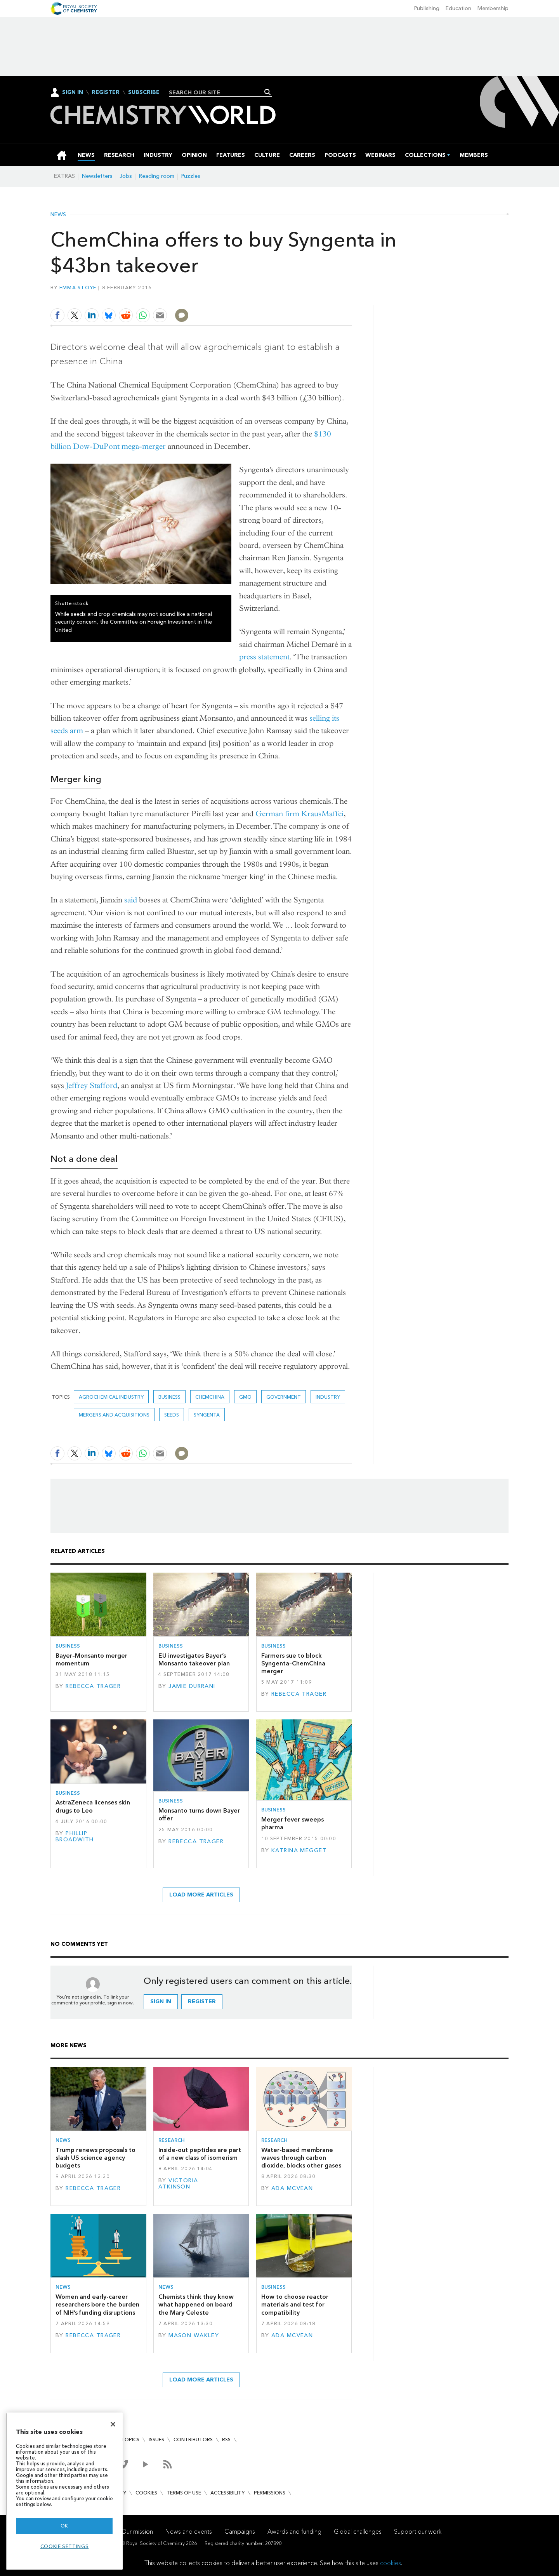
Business (169, 1397)
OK (64, 2526)
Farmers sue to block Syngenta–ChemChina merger (293, 1663)
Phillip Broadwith (75, 1836)
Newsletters (97, 176)
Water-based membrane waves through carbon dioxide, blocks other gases (301, 2157)
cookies (390, 2563)
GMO (245, 1397)
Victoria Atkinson (178, 2183)
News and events (188, 2531)
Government (283, 1397)
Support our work (417, 2531)
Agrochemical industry (111, 1397)
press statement (264, 656)
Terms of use (184, 2493)
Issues (156, 2439)
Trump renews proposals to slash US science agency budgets (95, 2157)
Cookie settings (64, 2546)
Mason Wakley (193, 2335)
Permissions (269, 2493)
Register (106, 92)
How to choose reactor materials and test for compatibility (294, 2304)
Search (268, 92)
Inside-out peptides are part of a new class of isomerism (199, 2153)
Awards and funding (294, 2531)
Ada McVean (292, 2188)
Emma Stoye (78, 287)
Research (171, 2140)
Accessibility (227, 2493)
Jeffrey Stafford (91, 1085)
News (58, 215)
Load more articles (201, 1894)
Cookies (146, 2493)
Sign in (160, 2001)
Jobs (126, 176)
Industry (328, 1397)
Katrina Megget (299, 1850)
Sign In (72, 92)
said (130, 899)
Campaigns (239, 2531)
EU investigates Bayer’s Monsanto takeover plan (194, 1659)
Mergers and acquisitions (114, 1415)
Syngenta (207, 1415)
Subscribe (144, 92)
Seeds (171, 1415)
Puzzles (190, 176)
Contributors (193, 2439)
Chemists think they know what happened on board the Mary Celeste (196, 2304)
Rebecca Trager (93, 1686)
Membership (493, 8)
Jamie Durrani (191, 1686)
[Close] (113, 2424)
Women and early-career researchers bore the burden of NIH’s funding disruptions (97, 2304)
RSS (226, 2439)
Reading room (156, 176)
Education (458, 8)
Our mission (137, 2531)
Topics (130, 2439)
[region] (64, 2491)
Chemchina (209, 1397)
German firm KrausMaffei (299, 813)
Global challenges (358, 2531)
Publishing (426, 8)
